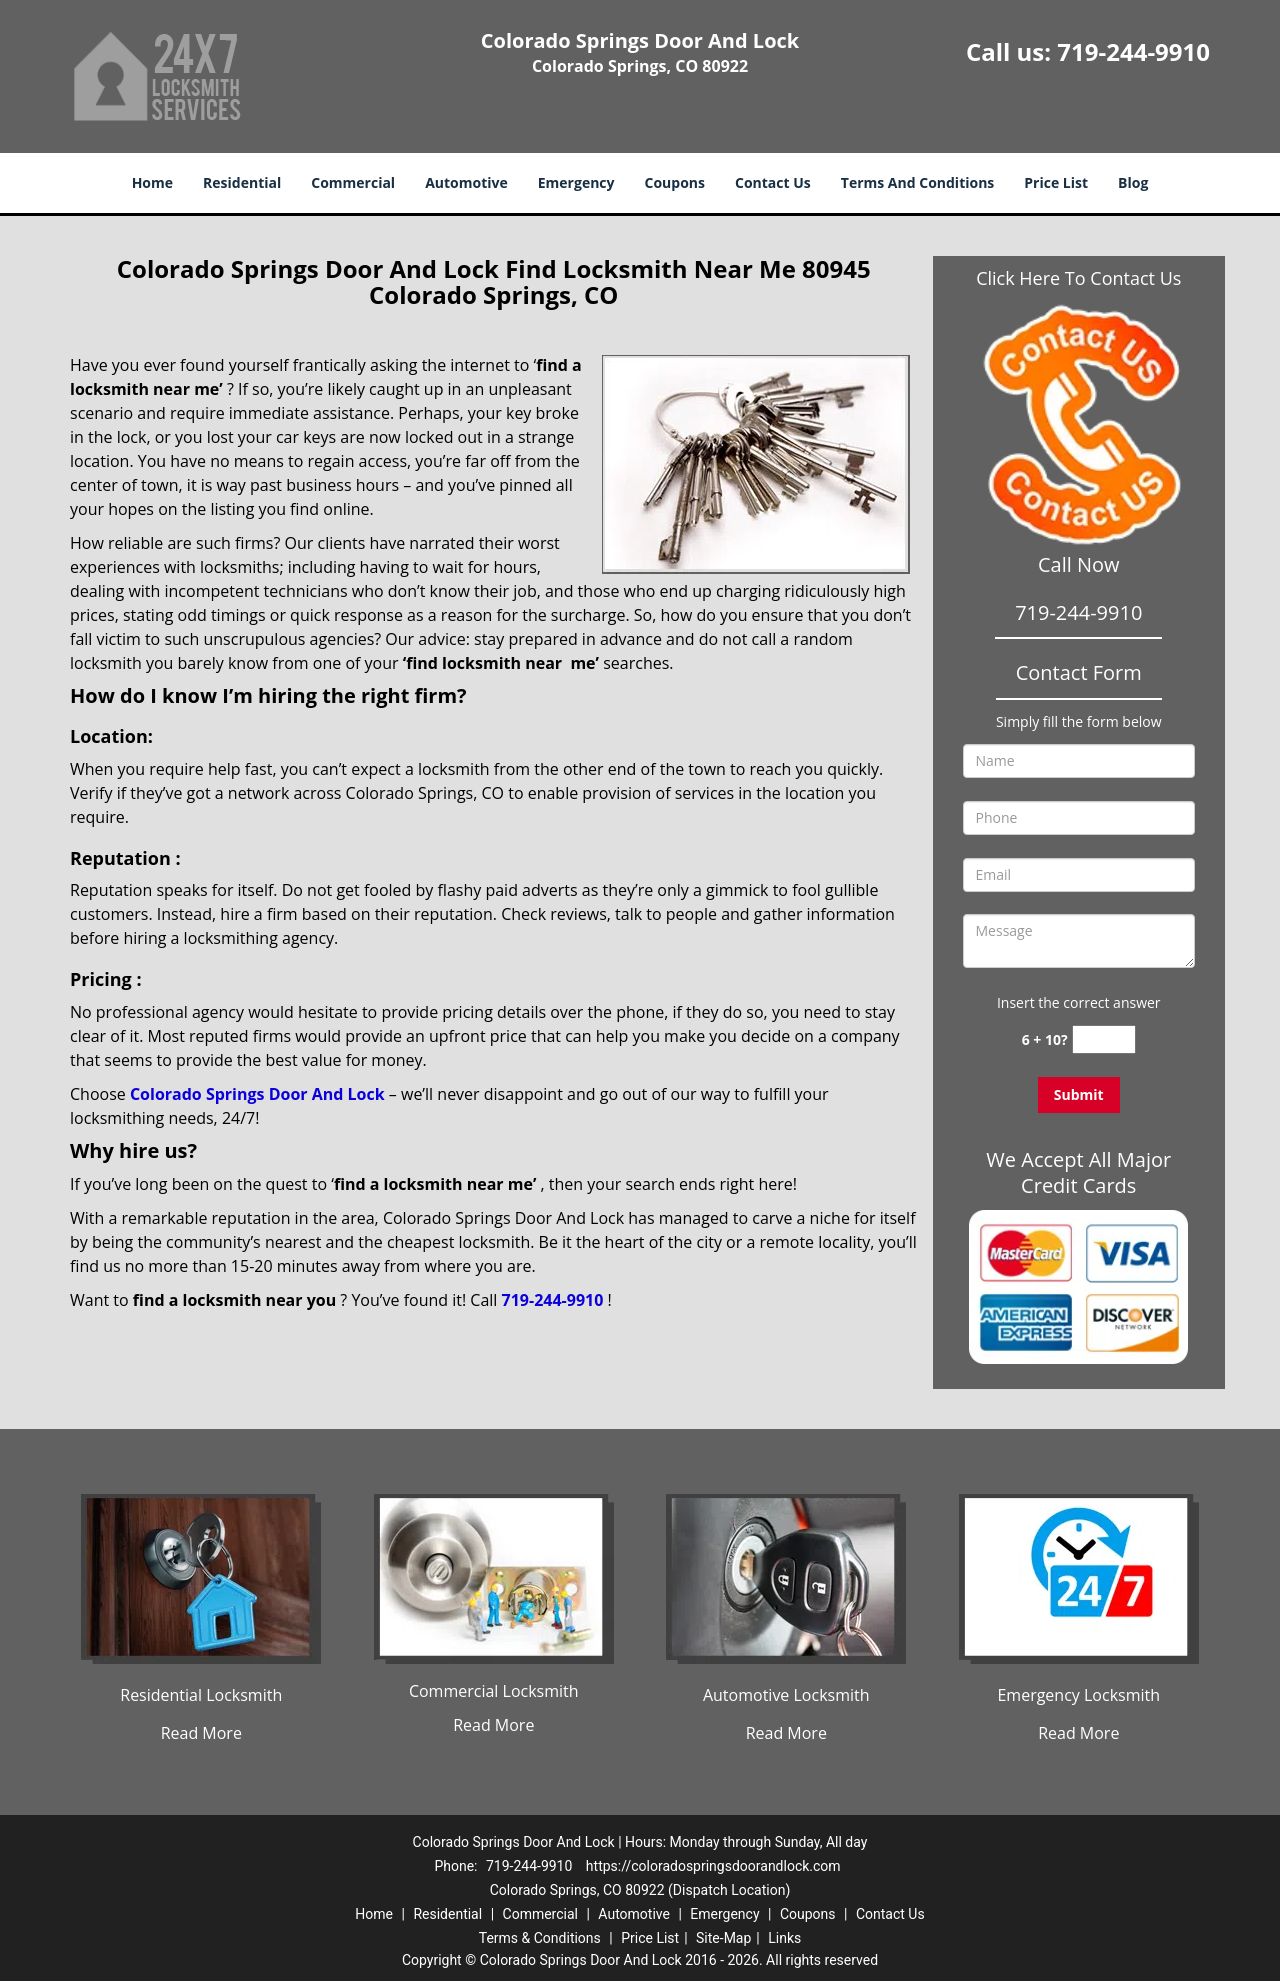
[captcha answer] (1104, 1039)
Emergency (576, 182)
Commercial (353, 182)
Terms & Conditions (540, 1938)
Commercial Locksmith (494, 1691)
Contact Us (773, 182)
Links (784, 1938)
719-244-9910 (1133, 51)
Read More (201, 1733)
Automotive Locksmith (786, 1695)
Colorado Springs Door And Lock (257, 1094)
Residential (242, 182)
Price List (1056, 182)
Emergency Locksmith (1078, 1695)
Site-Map (723, 1938)
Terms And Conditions (918, 182)
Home (152, 182)
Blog (1133, 182)
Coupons (675, 182)
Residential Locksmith (201, 1695)
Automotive (466, 182)
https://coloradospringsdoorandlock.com (713, 1866)
